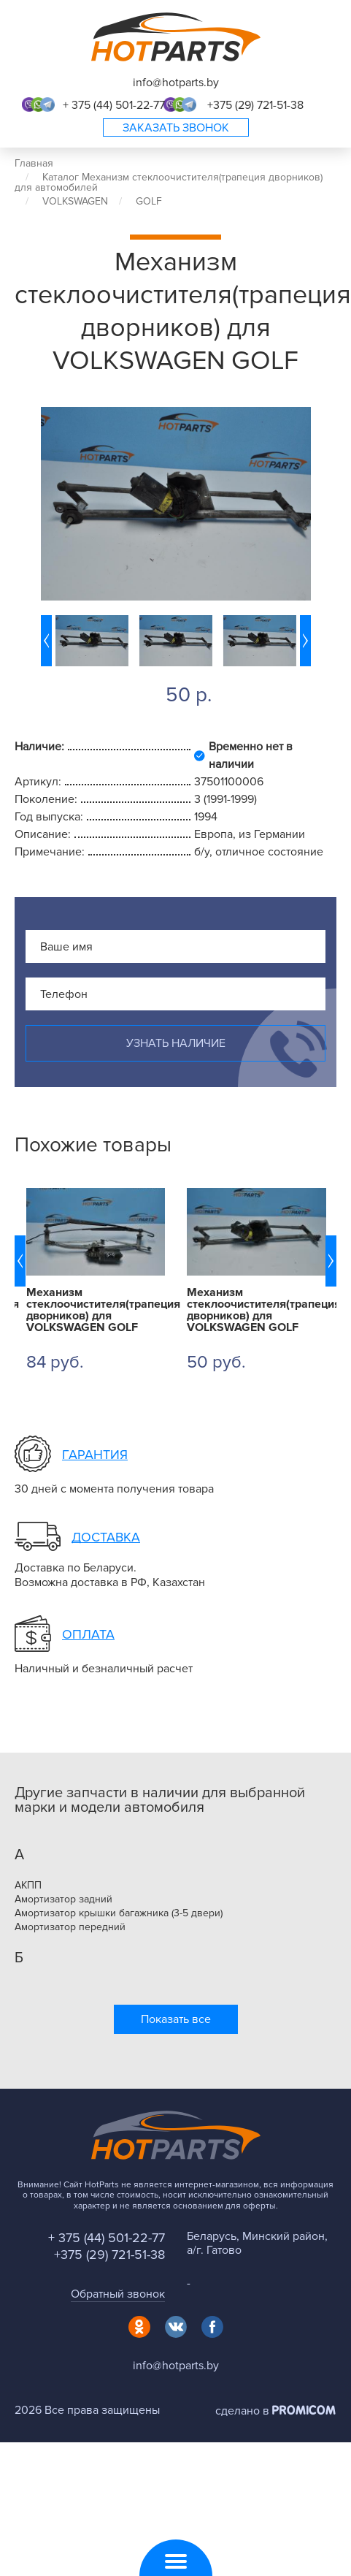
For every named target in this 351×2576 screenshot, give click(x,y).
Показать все (176, 2019)
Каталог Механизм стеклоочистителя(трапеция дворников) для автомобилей (169, 182)
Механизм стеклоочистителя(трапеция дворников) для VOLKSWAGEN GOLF (96, 1310)
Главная (34, 163)
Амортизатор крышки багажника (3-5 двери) (119, 1913)
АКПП (28, 1885)
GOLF (149, 201)
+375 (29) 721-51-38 (255, 105)
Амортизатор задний (63, 1899)
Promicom (304, 2410)
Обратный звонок (118, 2294)
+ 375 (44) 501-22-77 (114, 105)
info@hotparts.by (176, 82)
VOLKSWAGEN (75, 201)
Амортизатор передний (70, 1927)
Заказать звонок (176, 128)
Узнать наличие (175, 1043)
